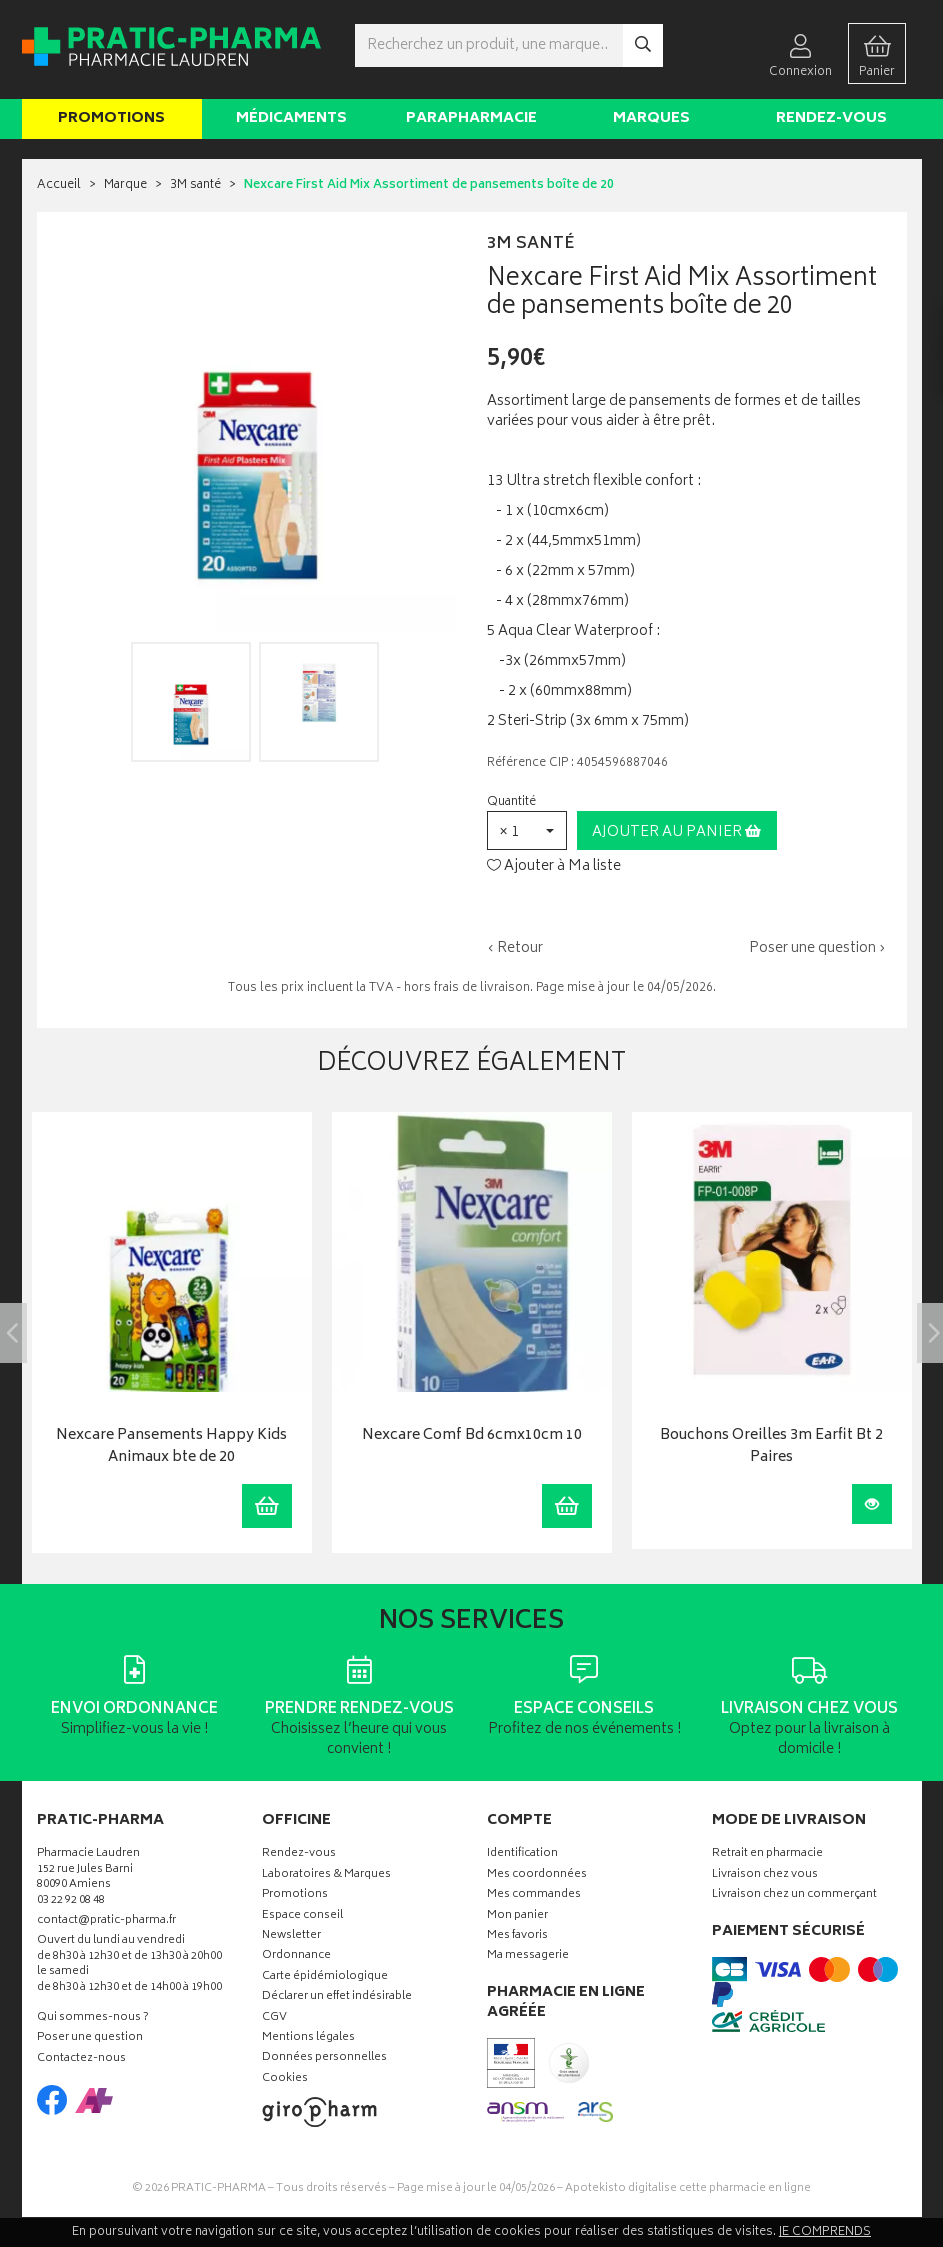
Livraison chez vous (765, 1875)
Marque (125, 185)
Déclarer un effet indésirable (337, 1997)
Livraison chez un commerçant (794, 1895)
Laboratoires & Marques (326, 1875)
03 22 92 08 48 (71, 1901)
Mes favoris (517, 1936)
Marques (651, 118)
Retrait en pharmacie (767, 1854)
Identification (522, 1854)
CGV (274, 2018)
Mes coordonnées (537, 1875)
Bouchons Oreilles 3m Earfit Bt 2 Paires (771, 1447)
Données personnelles (324, 2058)
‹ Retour (515, 948)
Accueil (59, 185)
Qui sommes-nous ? (93, 2018)
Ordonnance (296, 1956)
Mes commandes (534, 1895)
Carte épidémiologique (325, 1977)
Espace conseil (302, 1916)
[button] (527, 830)
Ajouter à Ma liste (554, 867)
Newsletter (291, 1936)
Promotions (111, 118)
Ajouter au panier (676, 832)
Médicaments (291, 118)
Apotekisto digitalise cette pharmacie (688, 2188)
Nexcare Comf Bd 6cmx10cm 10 (472, 1436)
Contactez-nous (81, 2059)
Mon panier (517, 1916)
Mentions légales (308, 2038)
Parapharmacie (471, 118)
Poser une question (90, 2038)
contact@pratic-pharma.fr (106, 1923)
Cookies (285, 2079)
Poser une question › (817, 949)
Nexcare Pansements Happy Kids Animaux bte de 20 (171, 1447)
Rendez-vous (831, 118)
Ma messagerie (528, 1956)
